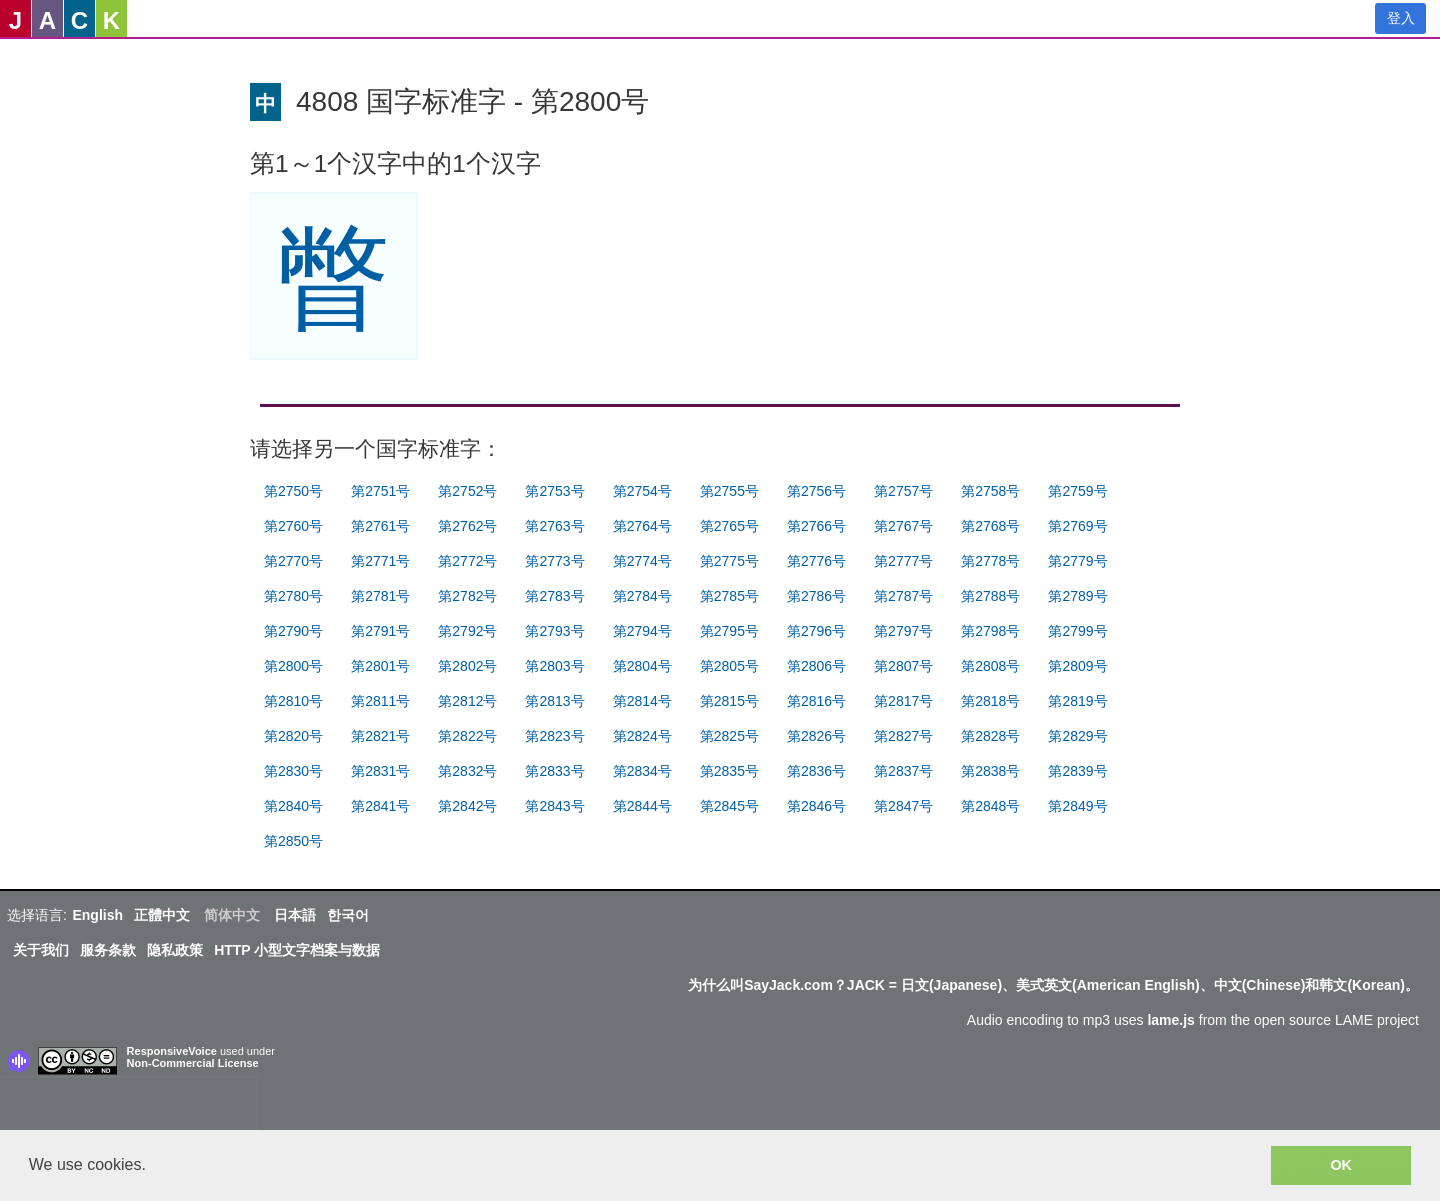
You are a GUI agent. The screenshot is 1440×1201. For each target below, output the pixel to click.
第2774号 (642, 561)
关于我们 (41, 950)
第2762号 (467, 526)
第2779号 (1077, 561)
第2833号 (554, 771)
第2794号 (642, 631)
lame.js (1170, 1020)
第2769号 (1077, 526)
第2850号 (293, 841)
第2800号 (293, 666)
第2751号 (380, 491)
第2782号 (467, 596)
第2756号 (816, 491)
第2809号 (1077, 666)
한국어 (348, 915)
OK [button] (1341, 1165)
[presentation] (128, 1108)
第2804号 (642, 666)
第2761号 (380, 526)
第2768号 (990, 526)
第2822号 (467, 736)
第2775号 (729, 561)
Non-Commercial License (193, 1063)
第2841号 (380, 806)
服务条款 (108, 950)
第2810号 (293, 701)
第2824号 (642, 736)
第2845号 (729, 806)
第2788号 (990, 596)
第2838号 (990, 771)
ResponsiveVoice (172, 1051)
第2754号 (642, 491)
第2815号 (729, 701)
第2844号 (642, 806)
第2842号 (467, 806)
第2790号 (293, 631)
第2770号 (293, 561)
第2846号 (816, 806)
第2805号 (729, 666)
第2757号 (903, 491)
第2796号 (816, 631)
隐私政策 (175, 950)
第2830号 (293, 771)
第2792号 (467, 631)
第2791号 (380, 631)
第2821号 (380, 736)
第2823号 (554, 736)
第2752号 (467, 491)
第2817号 (903, 701)
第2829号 (1077, 736)
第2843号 (554, 806)
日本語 (295, 915)
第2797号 (903, 631)
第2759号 (1077, 491)
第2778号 (990, 561)
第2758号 (990, 491)
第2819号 (1077, 701)
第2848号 (990, 806)
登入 (1401, 18)
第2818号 (990, 701)
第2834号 (642, 771)
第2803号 (554, 666)
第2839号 (1077, 771)
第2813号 (554, 701)
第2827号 (903, 736)
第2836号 (816, 771)
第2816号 (816, 701)
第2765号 (729, 526)
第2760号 (293, 526)
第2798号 (990, 631)
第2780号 (293, 596)
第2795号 (729, 631)
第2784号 (642, 596)
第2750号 (293, 491)
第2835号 (729, 771)
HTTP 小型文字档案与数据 (297, 950)
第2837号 (903, 771)
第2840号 (293, 806)
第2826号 (816, 736)
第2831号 (380, 771)
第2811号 (380, 701)
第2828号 (990, 736)
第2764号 (642, 526)
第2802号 (467, 666)
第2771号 (380, 561)
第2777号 (903, 561)
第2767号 (903, 526)
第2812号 (467, 701)
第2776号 (816, 561)
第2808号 (990, 666)
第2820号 (293, 736)
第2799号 (1077, 631)
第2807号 (903, 666)
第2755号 (729, 491)
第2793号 (554, 631)
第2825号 (729, 736)
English (97, 915)
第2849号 (1077, 806)
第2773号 (554, 561)
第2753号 (554, 491)
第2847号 (903, 806)
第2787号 (903, 596)
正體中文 (162, 915)
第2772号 (467, 561)
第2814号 (642, 701)
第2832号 (467, 771)
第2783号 (554, 596)
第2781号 (380, 596)
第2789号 (1077, 596)
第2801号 (380, 666)
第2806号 (816, 666)
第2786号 (816, 596)
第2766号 (816, 526)
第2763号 (554, 526)
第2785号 (729, 596)
